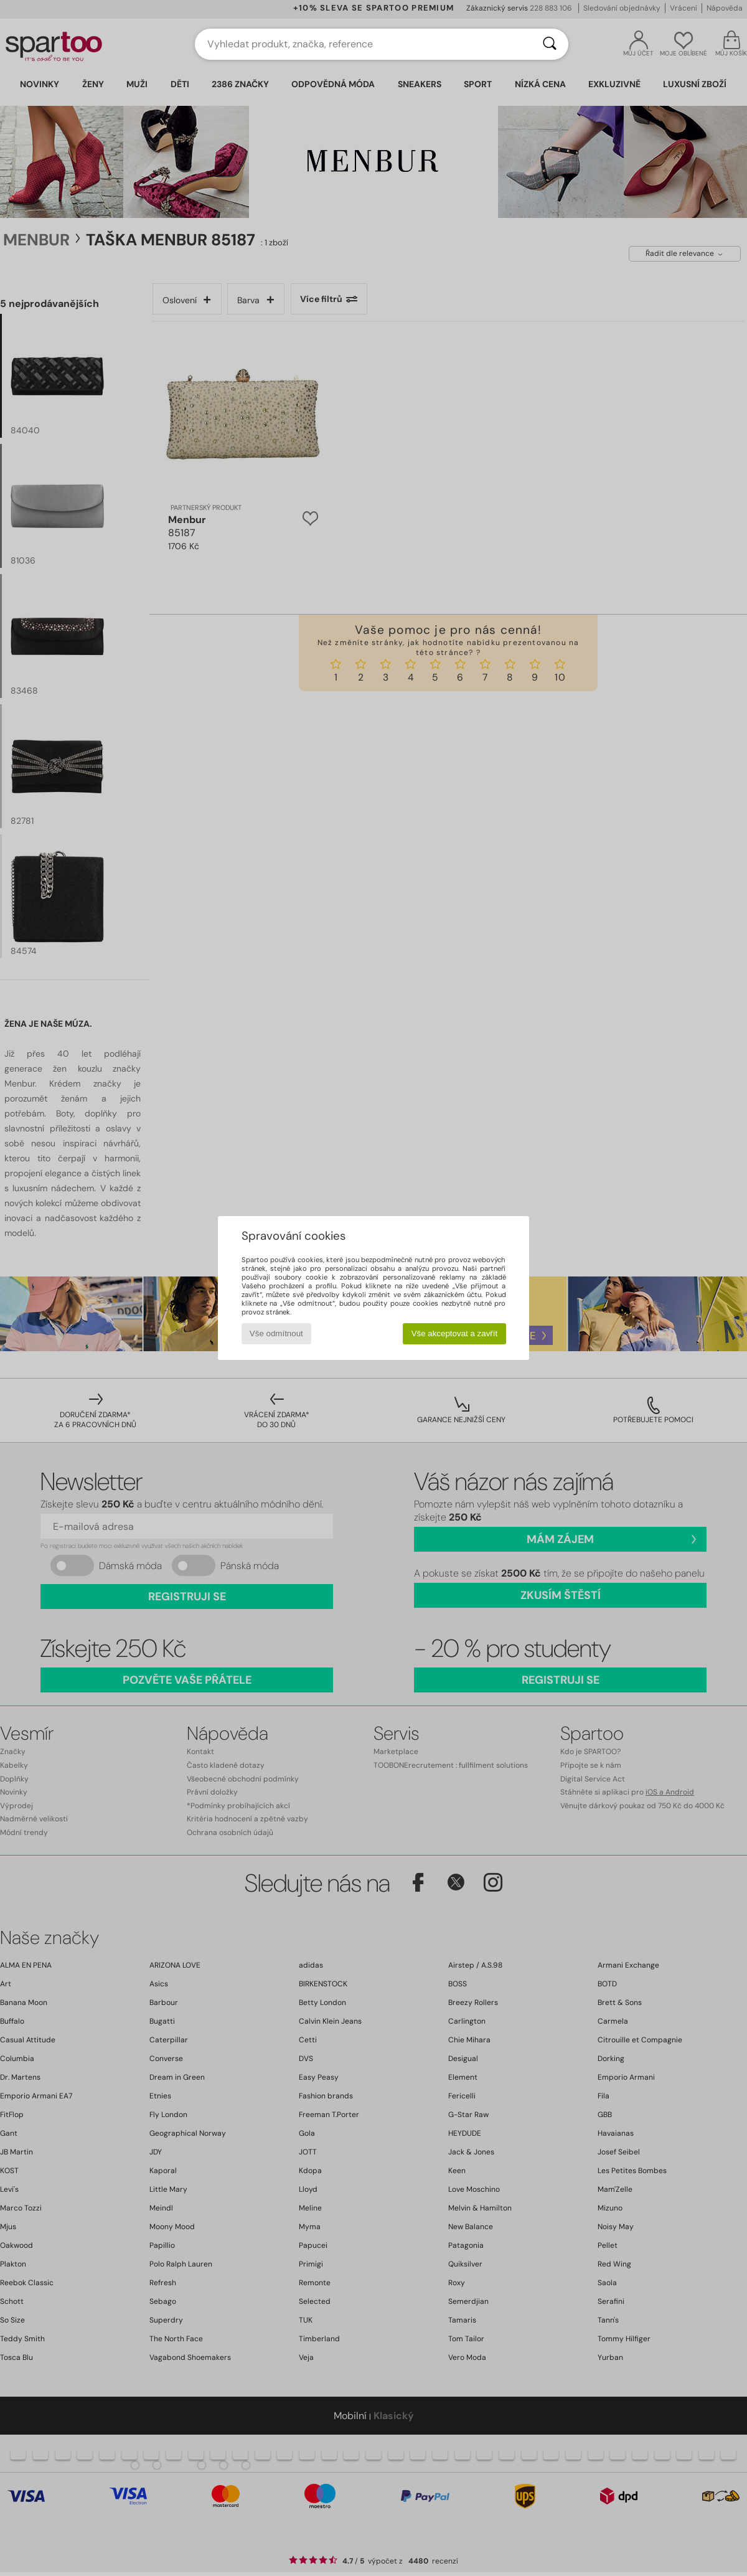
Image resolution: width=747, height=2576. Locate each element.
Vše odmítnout (276, 1333)
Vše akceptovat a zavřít (454, 1333)
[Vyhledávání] (549, 44)
